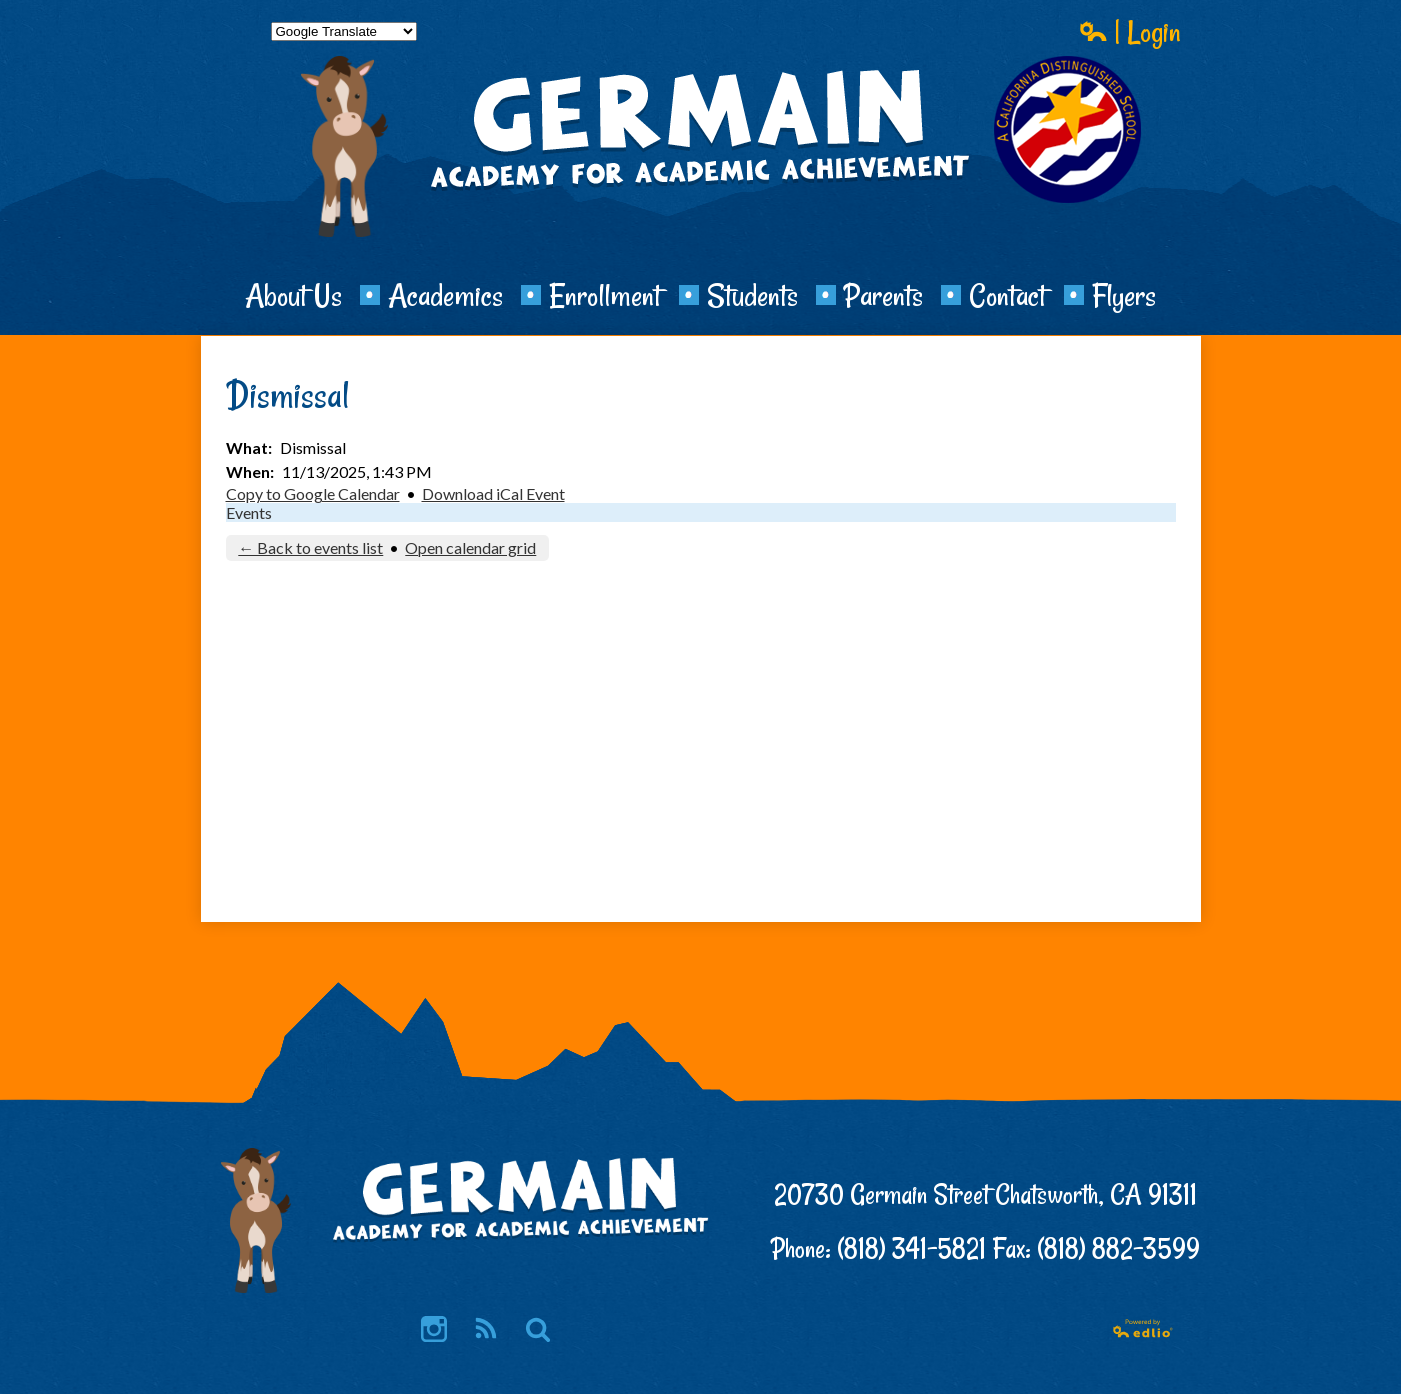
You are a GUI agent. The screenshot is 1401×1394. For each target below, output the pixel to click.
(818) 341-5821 (911, 1248)
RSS (484, 1330)
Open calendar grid (470, 547)
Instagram (434, 1330)
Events (249, 512)
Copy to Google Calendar (313, 493)
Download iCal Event (493, 493)
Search (538, 1330)
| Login (1130, 31)
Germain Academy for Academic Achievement (701, 196)
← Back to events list (310, 547)
